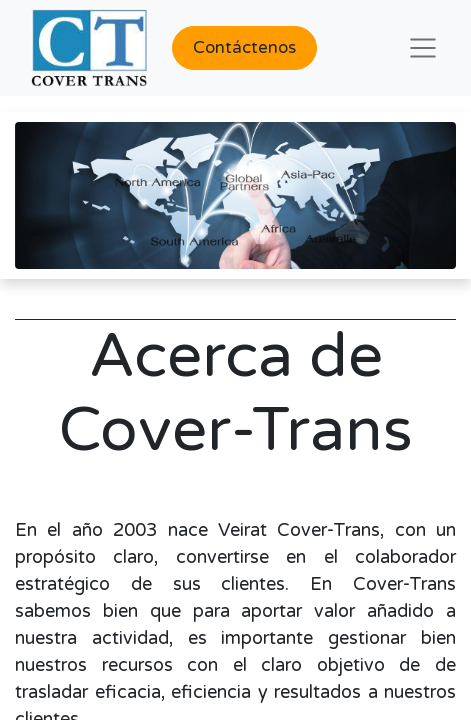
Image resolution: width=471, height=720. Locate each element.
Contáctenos (244, 47)
